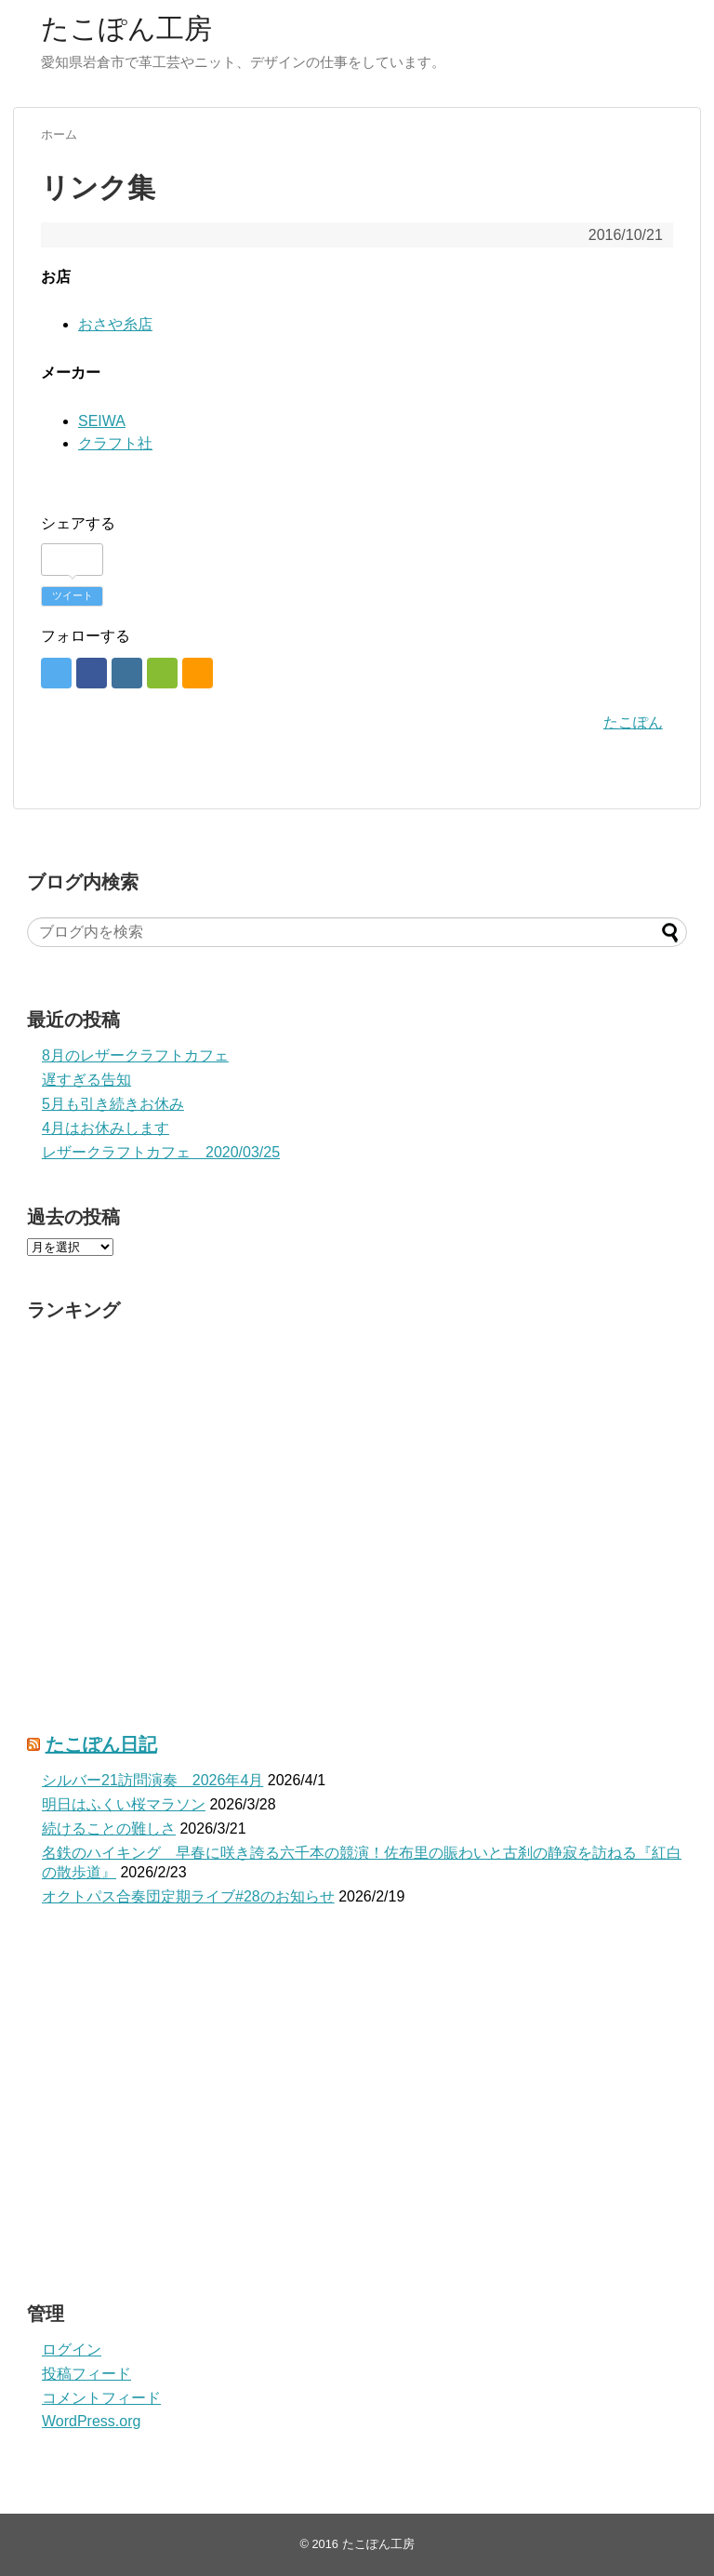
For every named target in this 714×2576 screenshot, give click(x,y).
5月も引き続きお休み (113, 1104)
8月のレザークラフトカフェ (135, 1055)
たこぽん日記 (101, 1744)
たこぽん (633, 722)
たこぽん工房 (126, 28)
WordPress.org (91, 2421)
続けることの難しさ (109, 1828)
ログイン (71, 2349)
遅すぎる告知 (86, 1080)
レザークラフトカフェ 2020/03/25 (161, 1152)
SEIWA (102, 421)
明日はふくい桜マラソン (123, 1804)
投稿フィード (86, 2374)
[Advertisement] (357, 2112)
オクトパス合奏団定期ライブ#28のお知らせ (188, 1896)
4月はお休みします (105, 1128)
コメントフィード (101, 2398)
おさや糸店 (115, 324)
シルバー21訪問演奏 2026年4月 (152, 1780)
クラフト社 (115, 443)
